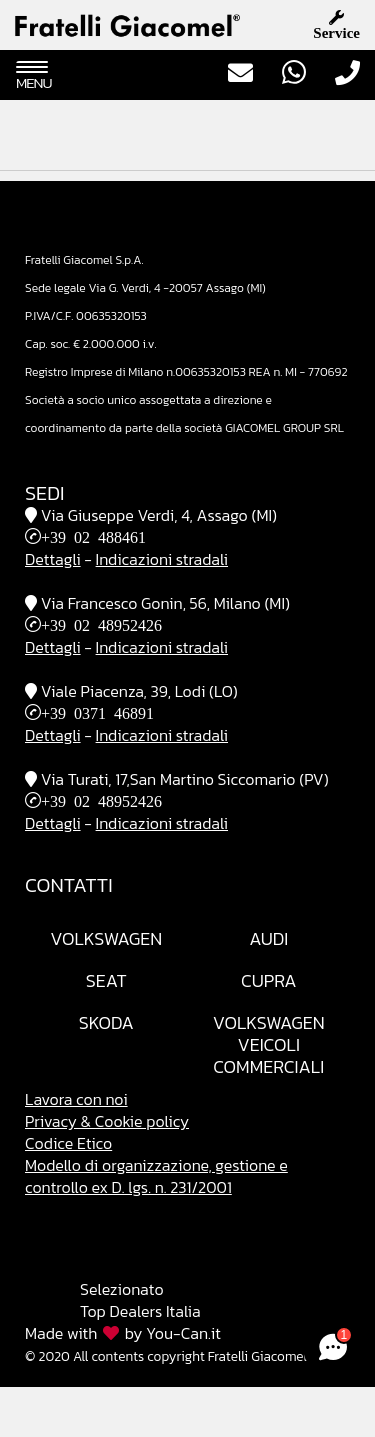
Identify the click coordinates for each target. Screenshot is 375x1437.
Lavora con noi (76, 1099)
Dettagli (53, 559)
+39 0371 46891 (97, 712)
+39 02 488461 (93, 536)
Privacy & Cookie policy (107, 1121)
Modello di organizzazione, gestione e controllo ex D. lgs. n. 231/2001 (156, 1176)
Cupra (269, 980)
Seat (106, 980)
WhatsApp (294, 72)
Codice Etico (68, 1143)
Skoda (106, 1022)
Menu (34, 77)
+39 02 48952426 (101, 624)
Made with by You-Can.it (123, 1333)
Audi (268, 938)
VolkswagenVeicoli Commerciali (269, 1044)
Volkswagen (106, 938)
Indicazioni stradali (162, 559)
